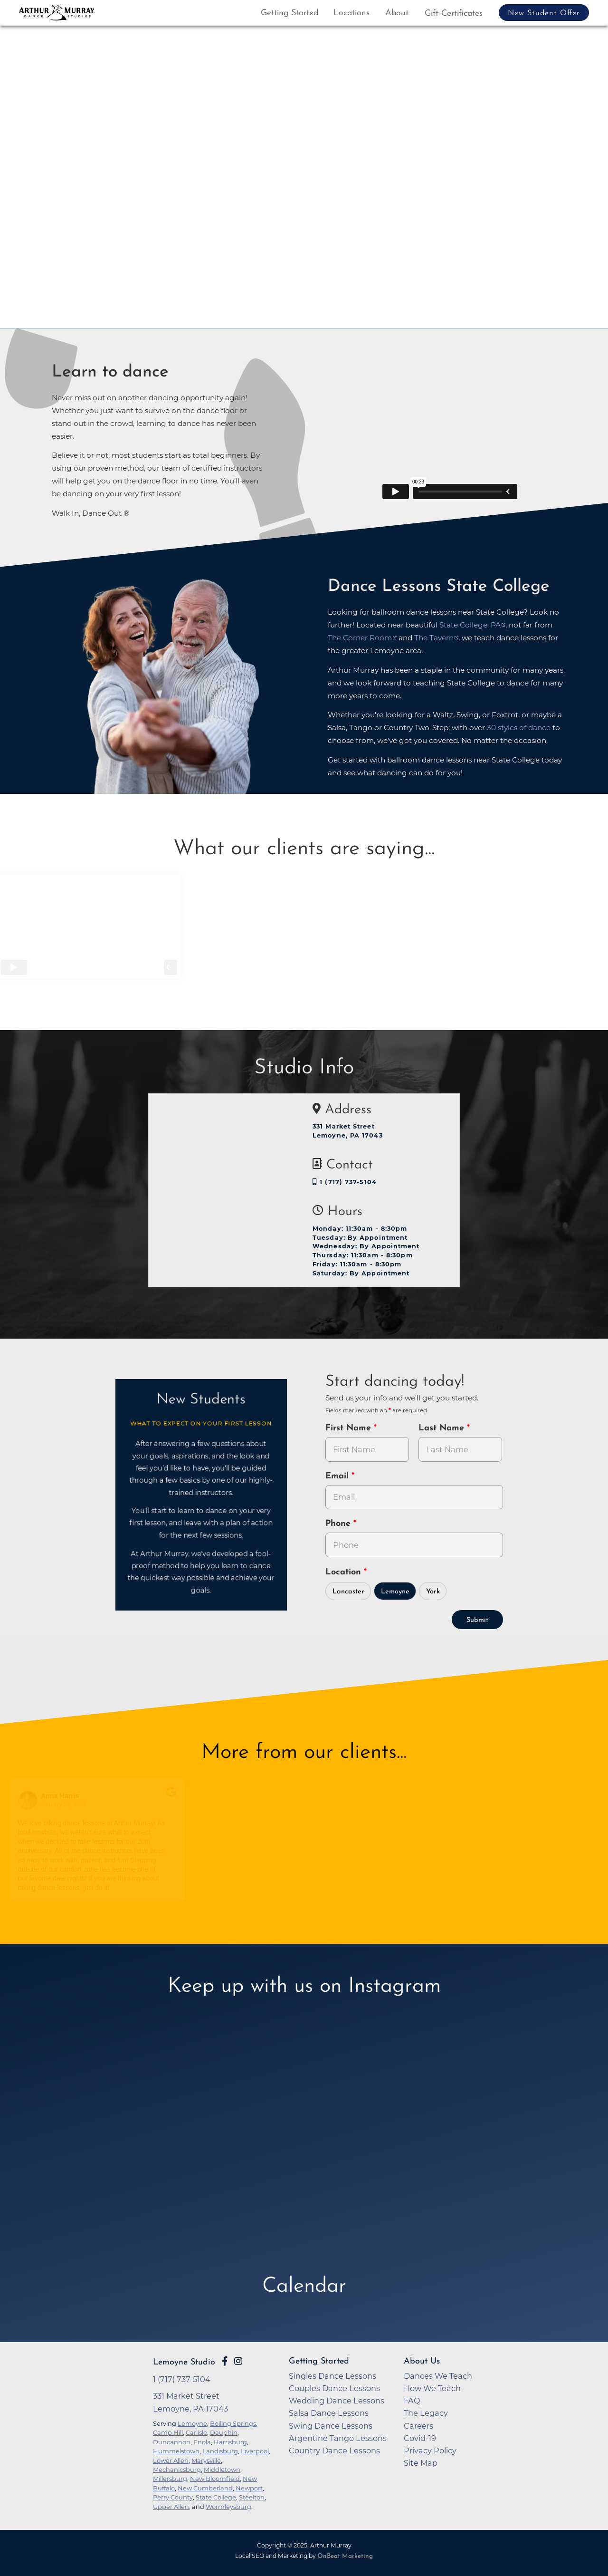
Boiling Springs (233, 2423)
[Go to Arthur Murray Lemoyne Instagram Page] (238, 2361)
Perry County (173, 2497)
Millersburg (170, 2478)
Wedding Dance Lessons (336, 2400)
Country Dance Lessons (334, 2450)
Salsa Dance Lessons (329, 2413)
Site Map (420, 2463)
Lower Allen (171, 2460)
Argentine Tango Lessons (338, 2438)
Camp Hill (168, 2432)
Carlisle (196, 2432)
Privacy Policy (430, 2450)
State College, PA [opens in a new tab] (470, 624)
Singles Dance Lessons (332, 2376)
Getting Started (289, 13)
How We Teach (432, 2388)
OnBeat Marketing (345, 2556)
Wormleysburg (228, 2506)
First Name (349, 1428)
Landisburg (220, 2451)
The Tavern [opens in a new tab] (434, 637)
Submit (477, 1620)
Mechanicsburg (177, 2469)
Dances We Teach (438, 2376)
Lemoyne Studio (184, 2362)
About (396, 13)
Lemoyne (395, 1591)
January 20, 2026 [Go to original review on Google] (67, 1804)
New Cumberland (205, 2488)
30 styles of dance (519, 727)
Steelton (252, 2497)
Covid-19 (420, 2438)
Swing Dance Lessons (330, 2426)
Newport (249, 2488)
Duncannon (171, 2442)
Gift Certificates (454, 13)
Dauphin (224, 2432)
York (433, 1591)
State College (216, 2497)
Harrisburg (230, 2442)
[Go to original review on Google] (174, 1798)
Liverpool (255, 2451)
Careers (418, 2426)
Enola (202, 2442)
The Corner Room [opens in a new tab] (360, 637)
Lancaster (348, 1591)
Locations (351, 13)
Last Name (442, 1428)
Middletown (222, 2469)
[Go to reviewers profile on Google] (31, 1800)
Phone (339, 1523)
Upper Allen (171, 2506)
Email (338, 1476)
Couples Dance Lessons (334, 2388)
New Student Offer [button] (544, 13)
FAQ (412, 2400)
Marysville (206, 2460)
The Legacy (426, 2413)
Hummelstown (176, 2451)
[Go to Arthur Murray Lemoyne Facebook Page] (225, 2361)
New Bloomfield (215, 2478)
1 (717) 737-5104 (345, 1182)
